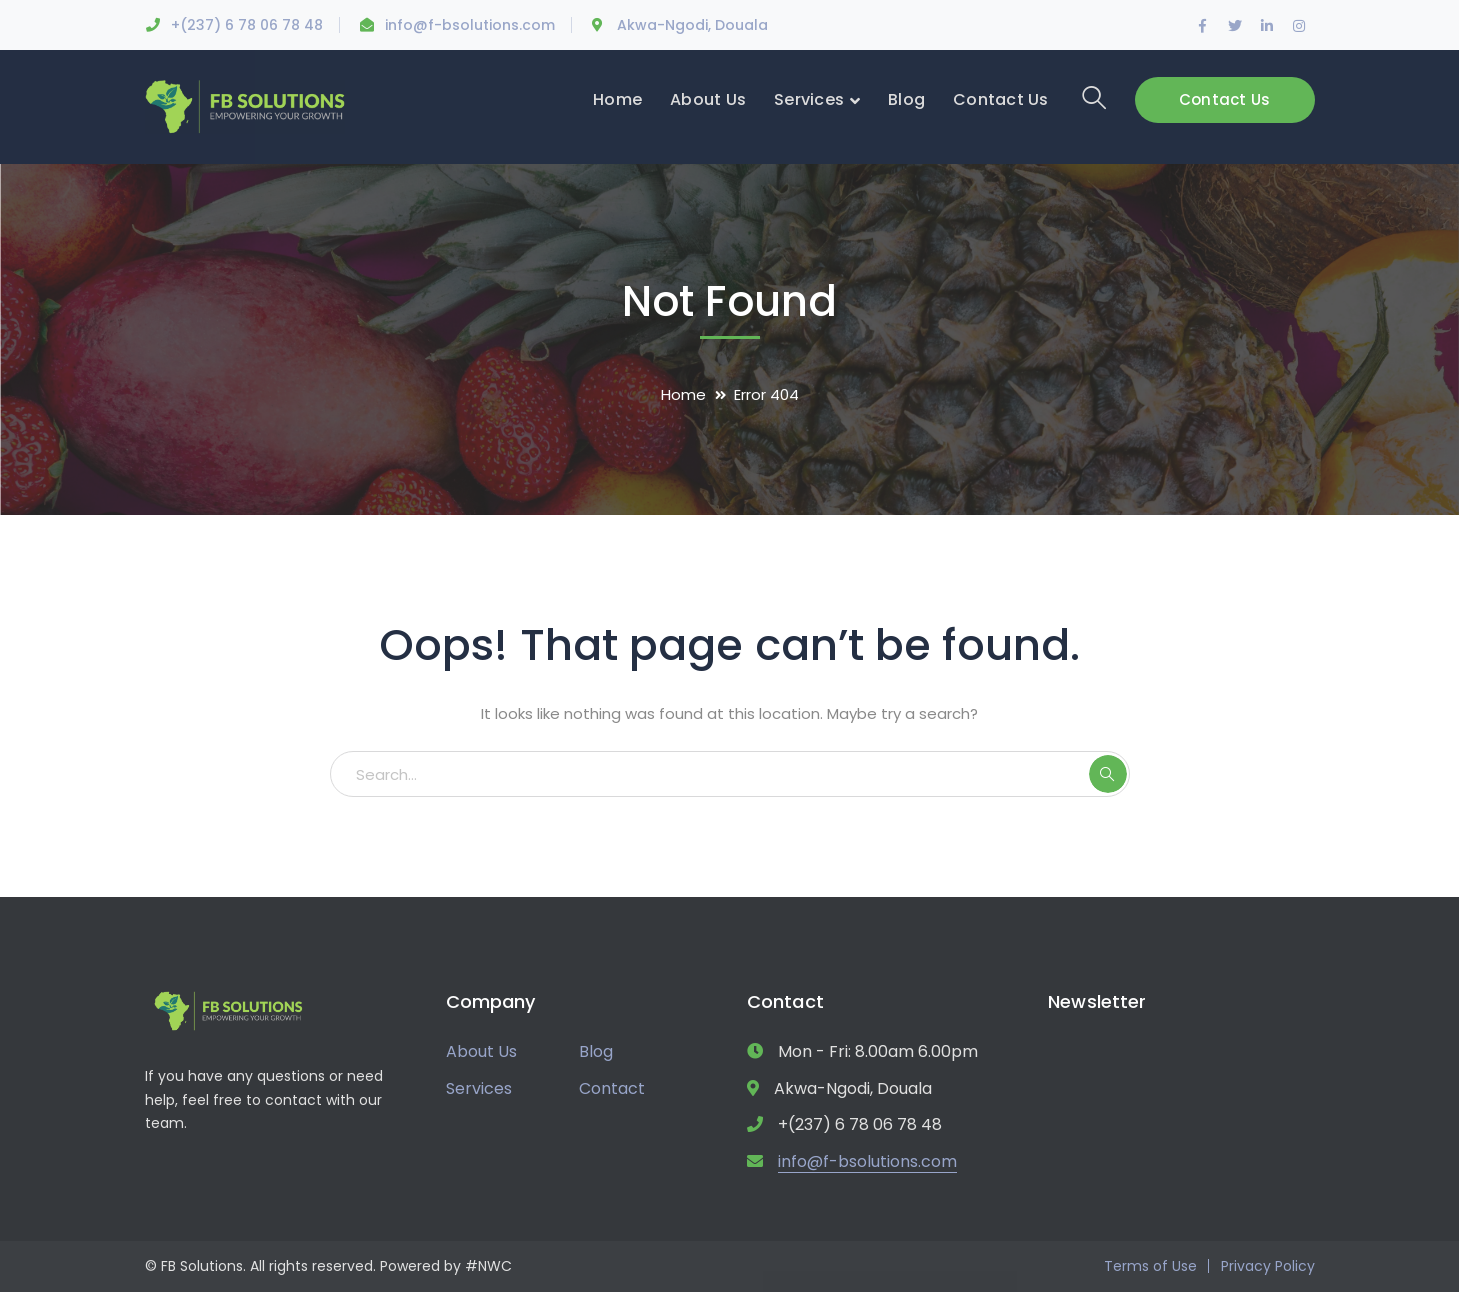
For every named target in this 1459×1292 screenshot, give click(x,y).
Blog (596, 1051)
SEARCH (1108, 774)
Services (479, 1088)
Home (683, 394)
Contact (612, 1088)
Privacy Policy (1268, 1266)
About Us (481, 1051)
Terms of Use (1150, 1266)
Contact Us (1225, 99)
